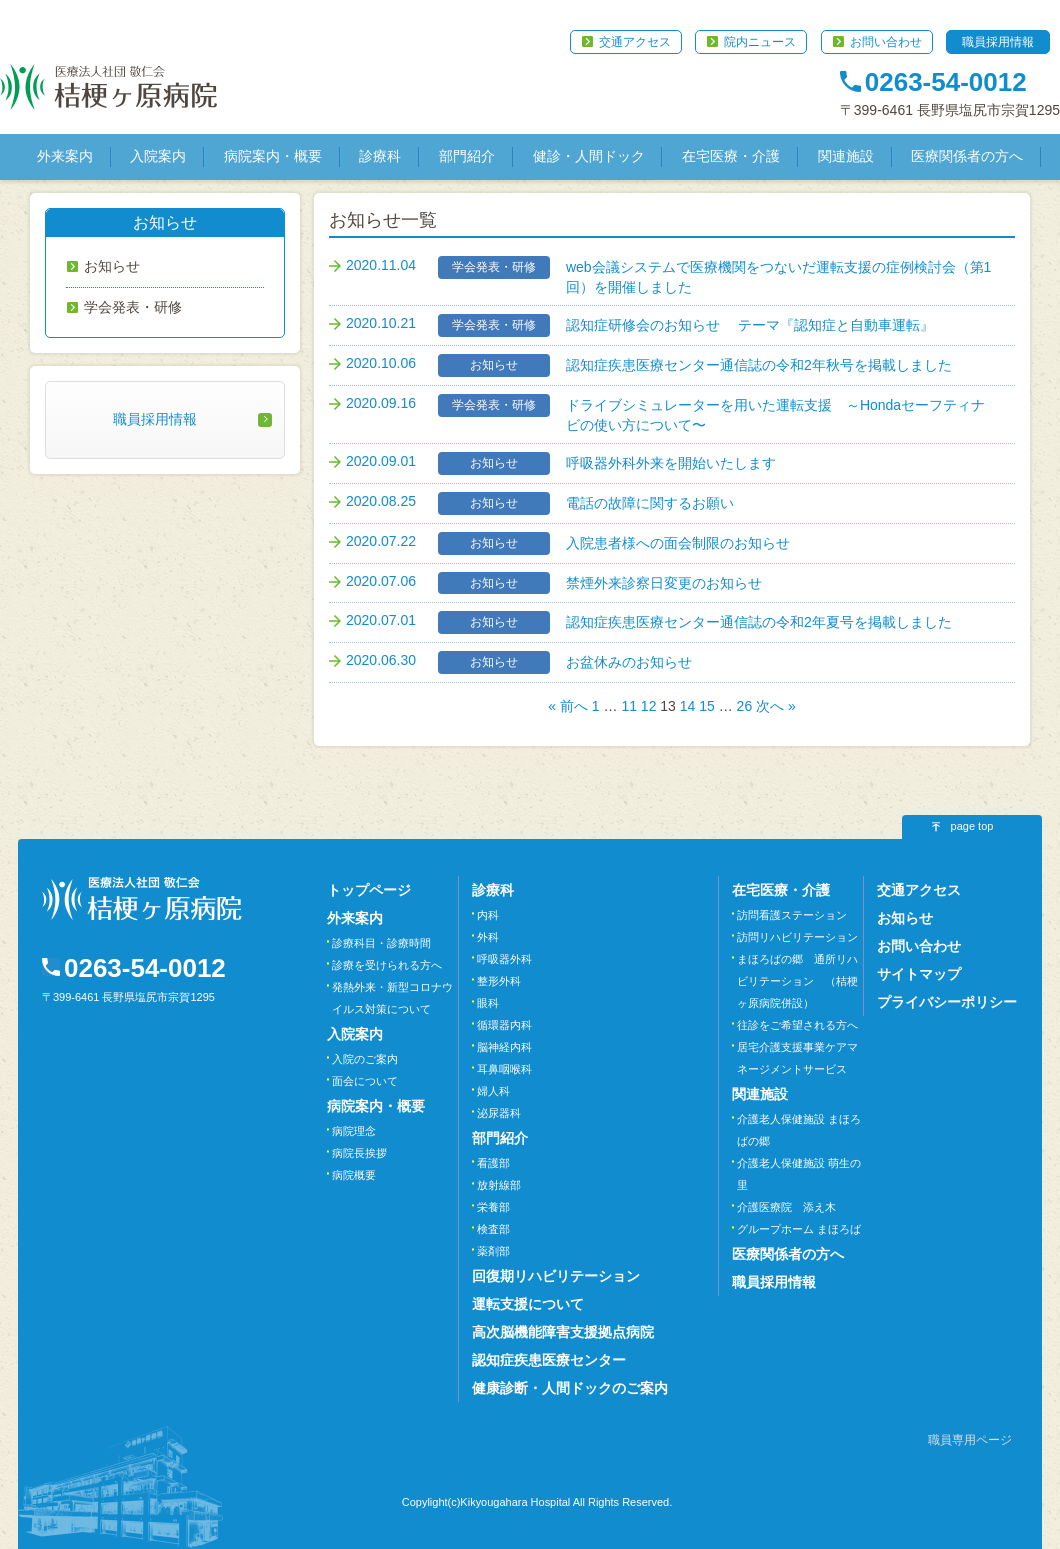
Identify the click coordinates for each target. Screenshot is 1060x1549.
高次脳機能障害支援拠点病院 (563, 1332)
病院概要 (354, 1175)
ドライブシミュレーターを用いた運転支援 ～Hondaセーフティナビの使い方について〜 (775, 415)
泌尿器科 (499, 1113)
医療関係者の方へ (967, 156)
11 (629, 706)
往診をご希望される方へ (797, 1025)
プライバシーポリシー (947, 1002)
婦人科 (493, 1091)
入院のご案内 (365, 1059)
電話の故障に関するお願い (650, 503)
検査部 (493, 1229)
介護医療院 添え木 (786, 1207)
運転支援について (528, 1304)
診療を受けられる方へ (387, 965)
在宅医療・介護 (731, 156)
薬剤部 (493, 1251)
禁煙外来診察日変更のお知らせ (664, 583)
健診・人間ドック (589, 156)
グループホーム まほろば (799, 1229)
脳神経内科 (504, 1047)
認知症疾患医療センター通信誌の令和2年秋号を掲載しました (759, 365)
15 (707, 706)
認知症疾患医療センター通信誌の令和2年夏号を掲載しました (759, 622)
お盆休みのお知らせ (629, 662)
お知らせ (112, 266)
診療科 (380, 156)
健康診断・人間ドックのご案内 (570, 1388)
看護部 (493, 1163)
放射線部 (499, 1185)
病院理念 (354, 1131)
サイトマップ (919, 974)
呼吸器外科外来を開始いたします (671, 463)
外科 (488, 937)
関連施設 (846, 156)
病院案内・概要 (273, 156)
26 (745, 706)
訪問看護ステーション (792, 915)
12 (649, 706)
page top (972, 826)
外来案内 (65, 156)
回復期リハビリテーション (556, 1276)
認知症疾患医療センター (549, 1360)
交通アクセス (635, 42)
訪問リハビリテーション (797, 937)
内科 (488, 915)
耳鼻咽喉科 (504, 1069)
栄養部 (493, 1207)
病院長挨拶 (359, 1153)
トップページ (369, 890)
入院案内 (158, 156)
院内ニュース (760, 42)
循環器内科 (504, 1025)
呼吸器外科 (504, 959)
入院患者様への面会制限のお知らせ (678, 543)
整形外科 (499, 981)
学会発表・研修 (133, 307)
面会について (365, 1081)
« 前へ (568, 706)
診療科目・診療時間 (381, 943)
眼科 (488, 1003)
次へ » (776, 706)
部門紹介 (467, 156)
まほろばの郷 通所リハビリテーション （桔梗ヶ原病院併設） (797, 981)
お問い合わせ (886, 42)
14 (688, 706)
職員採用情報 (998, 42)
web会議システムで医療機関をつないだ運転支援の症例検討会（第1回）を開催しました (778, 277)
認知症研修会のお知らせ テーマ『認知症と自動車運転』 (750, 325)
